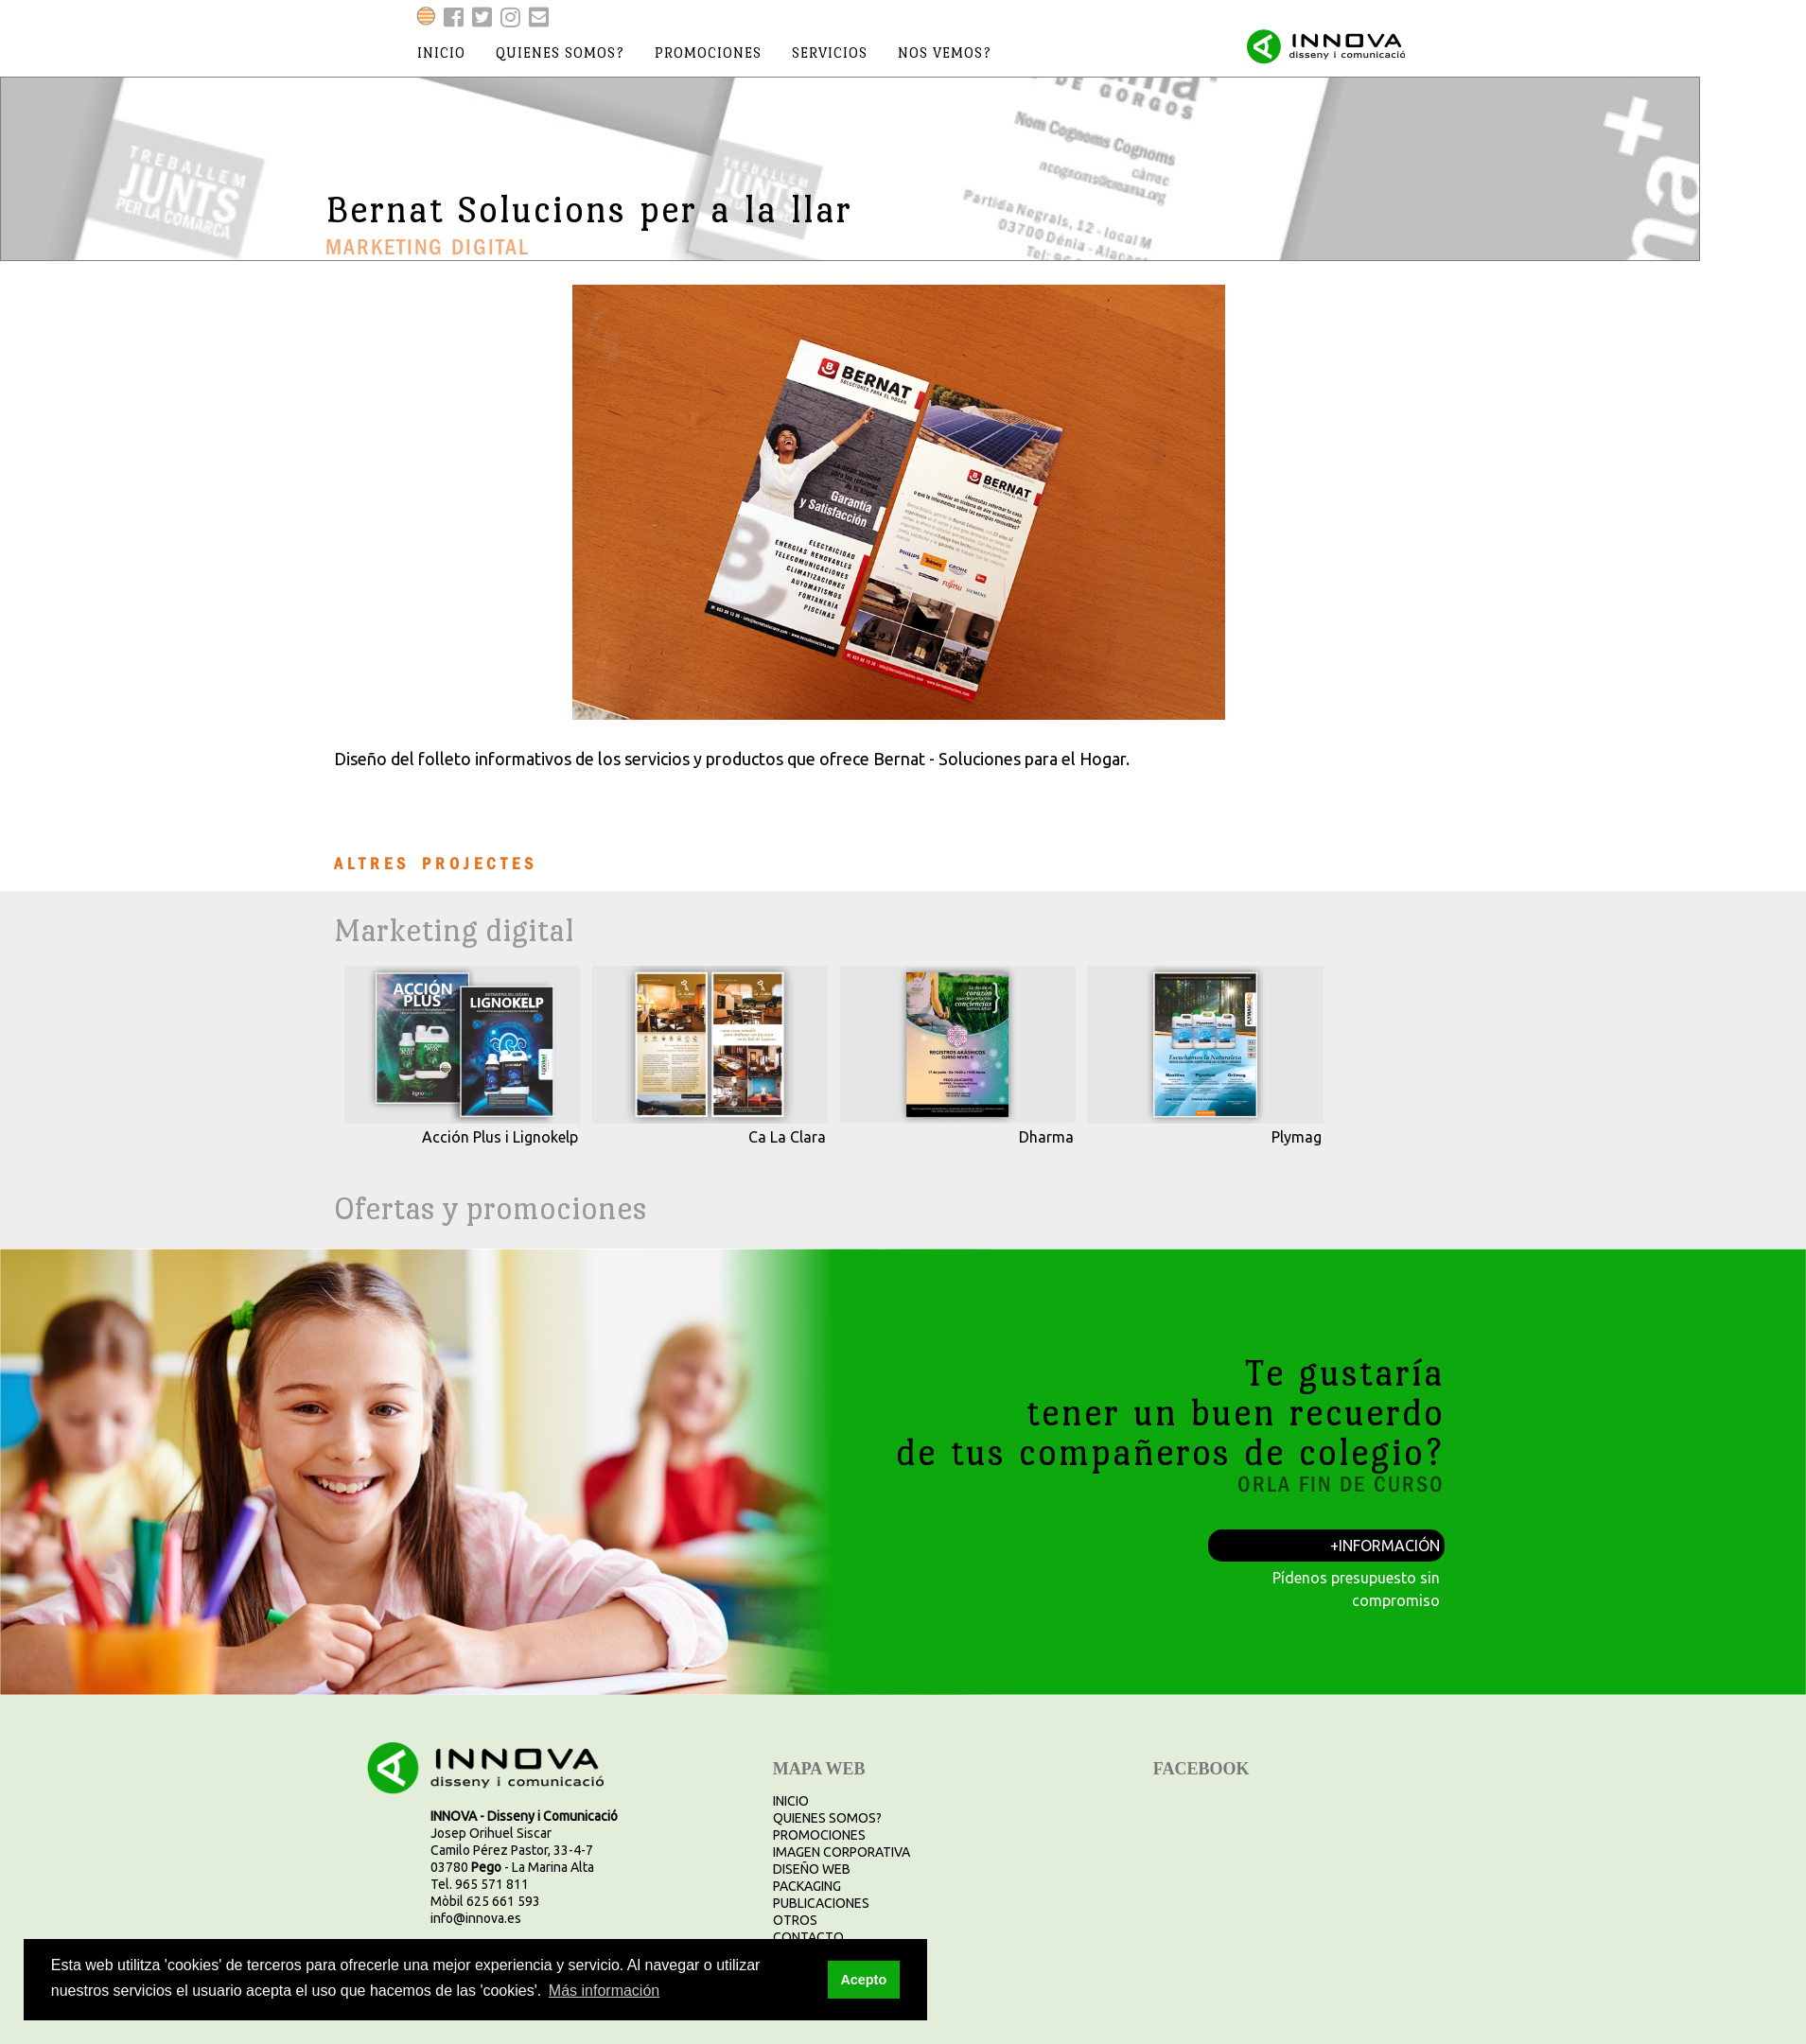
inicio (441, 52)
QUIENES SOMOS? (827, 1818)
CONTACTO (808, 1937)
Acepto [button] (863, 1979)
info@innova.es (475, 1918)
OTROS (795, 1920)
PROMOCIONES (819, 1835)
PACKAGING (807, 1886)
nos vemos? (944, 52)
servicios (830, 52)
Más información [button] (604, 1991)
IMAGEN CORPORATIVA (841, 1852)
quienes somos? (560, 52)
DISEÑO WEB (811, 1869)
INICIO (791, 1800)
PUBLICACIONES (821, 1903)
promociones (708, 52)
